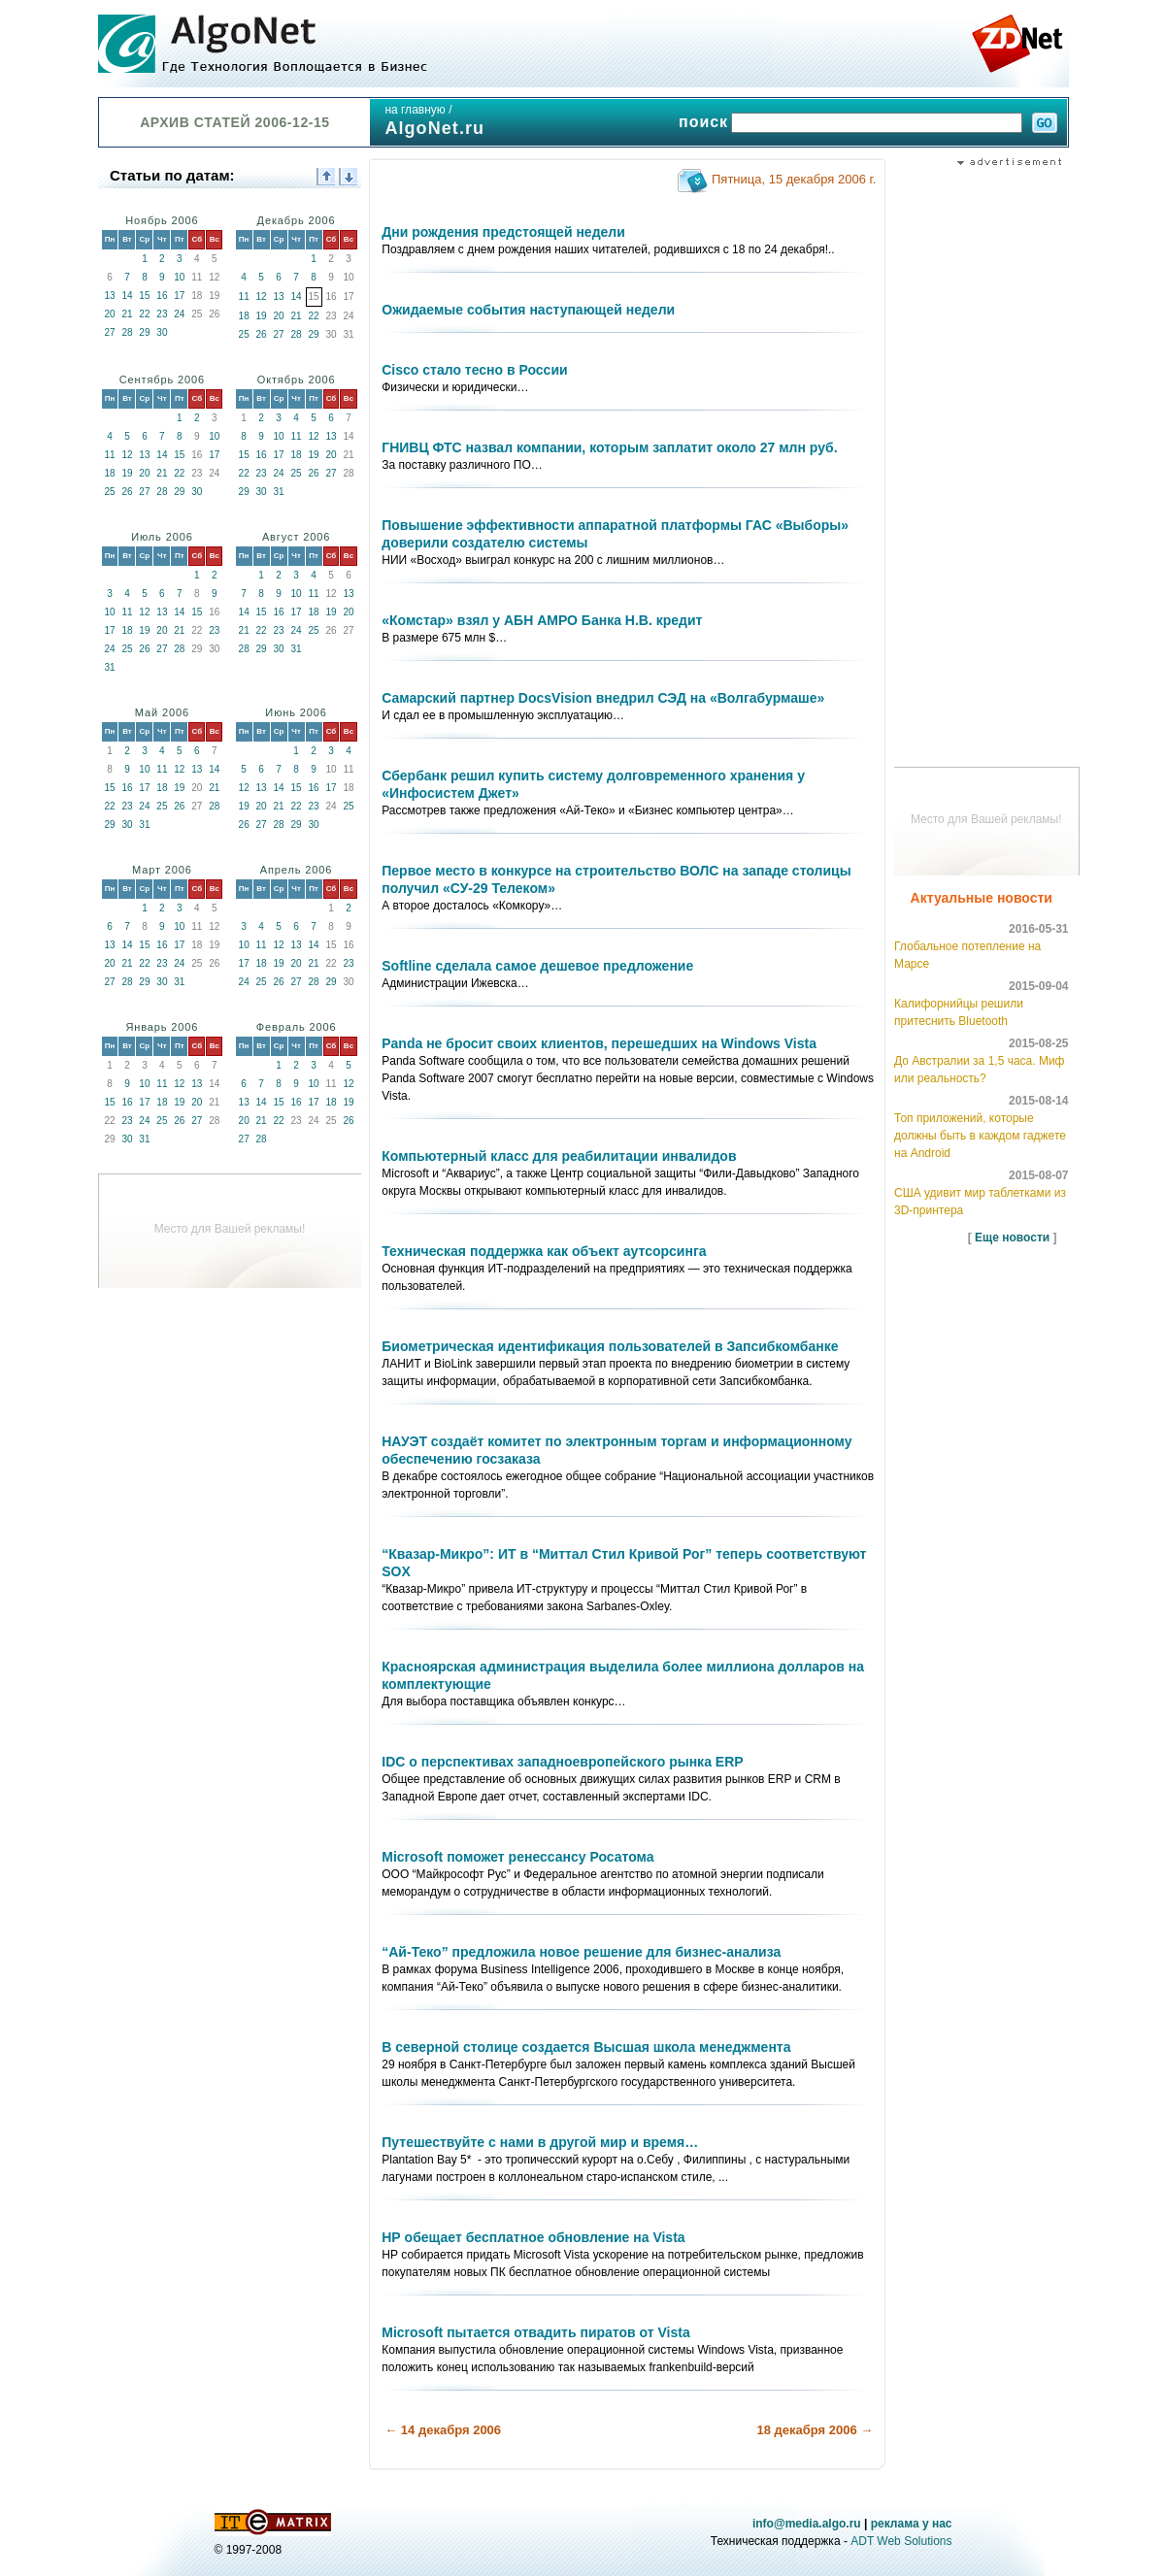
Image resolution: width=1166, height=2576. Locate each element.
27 (109, 332)
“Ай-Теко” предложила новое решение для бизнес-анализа (581, 1952)
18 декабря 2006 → (814, 2430)
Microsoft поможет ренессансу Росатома (517, 1857)
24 (179, 314)
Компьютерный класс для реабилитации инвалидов (559, 1156)
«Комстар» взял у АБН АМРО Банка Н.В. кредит (542, 620)
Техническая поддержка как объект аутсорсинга (544, 1251)
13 (109, 295)
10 (179, 277)
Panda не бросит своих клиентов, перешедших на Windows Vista (599, 1043)
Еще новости (1012, 1237)
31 (279, 491)
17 (179, 295)
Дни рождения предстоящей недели (503, 232)
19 (261, 316)
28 (126, 332)
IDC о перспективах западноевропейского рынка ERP (562, 1761)
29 (144, 332)
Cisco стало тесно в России (474, 370)
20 (109, 314)
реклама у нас (911, 2523)
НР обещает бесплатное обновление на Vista (533, 2237)
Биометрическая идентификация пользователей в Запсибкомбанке (610, 1346)
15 (144, 295)
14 (126, 295)
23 (161, 314)
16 (161, 295)
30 (161, 332)
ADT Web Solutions (900, 2541)
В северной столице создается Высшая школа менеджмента (586, 2047)
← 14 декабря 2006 (442, 2430)
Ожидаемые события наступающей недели (528, 309)
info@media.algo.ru (806, 2523)
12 (261, 296)
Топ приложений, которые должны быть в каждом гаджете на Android (980, 1135)
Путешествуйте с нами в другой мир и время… (540, 2142)
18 (244, 316)
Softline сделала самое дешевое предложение (537, 966)
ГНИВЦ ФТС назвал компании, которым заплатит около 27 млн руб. (609, 447)
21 (126, 314)
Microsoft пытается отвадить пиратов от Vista (535, 2332)
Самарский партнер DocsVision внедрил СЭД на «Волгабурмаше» (603, 698)
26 (261, 334)
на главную (414, 109)
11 (244, 296)
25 (244, 334)
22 (144, 314)
